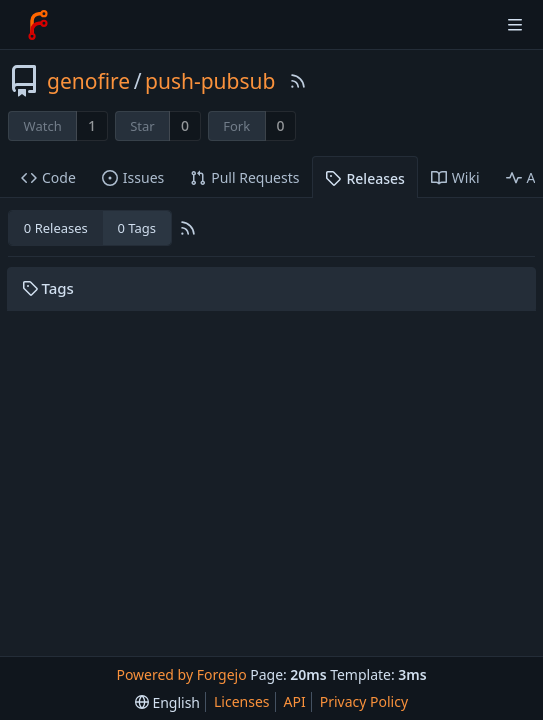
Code (48, 177)
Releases (364, 178)
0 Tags (136, 228)
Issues (133, 177)
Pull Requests (244, 177)
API (295, 701)
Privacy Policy (364, 701)
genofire (88, 81)
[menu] (167, 702)
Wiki (455, 177)
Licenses (242, 701)
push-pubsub (210, 81)
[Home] (38, 25)
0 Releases (56, 228)
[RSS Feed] (298, 81)
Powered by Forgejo (181, 674)
